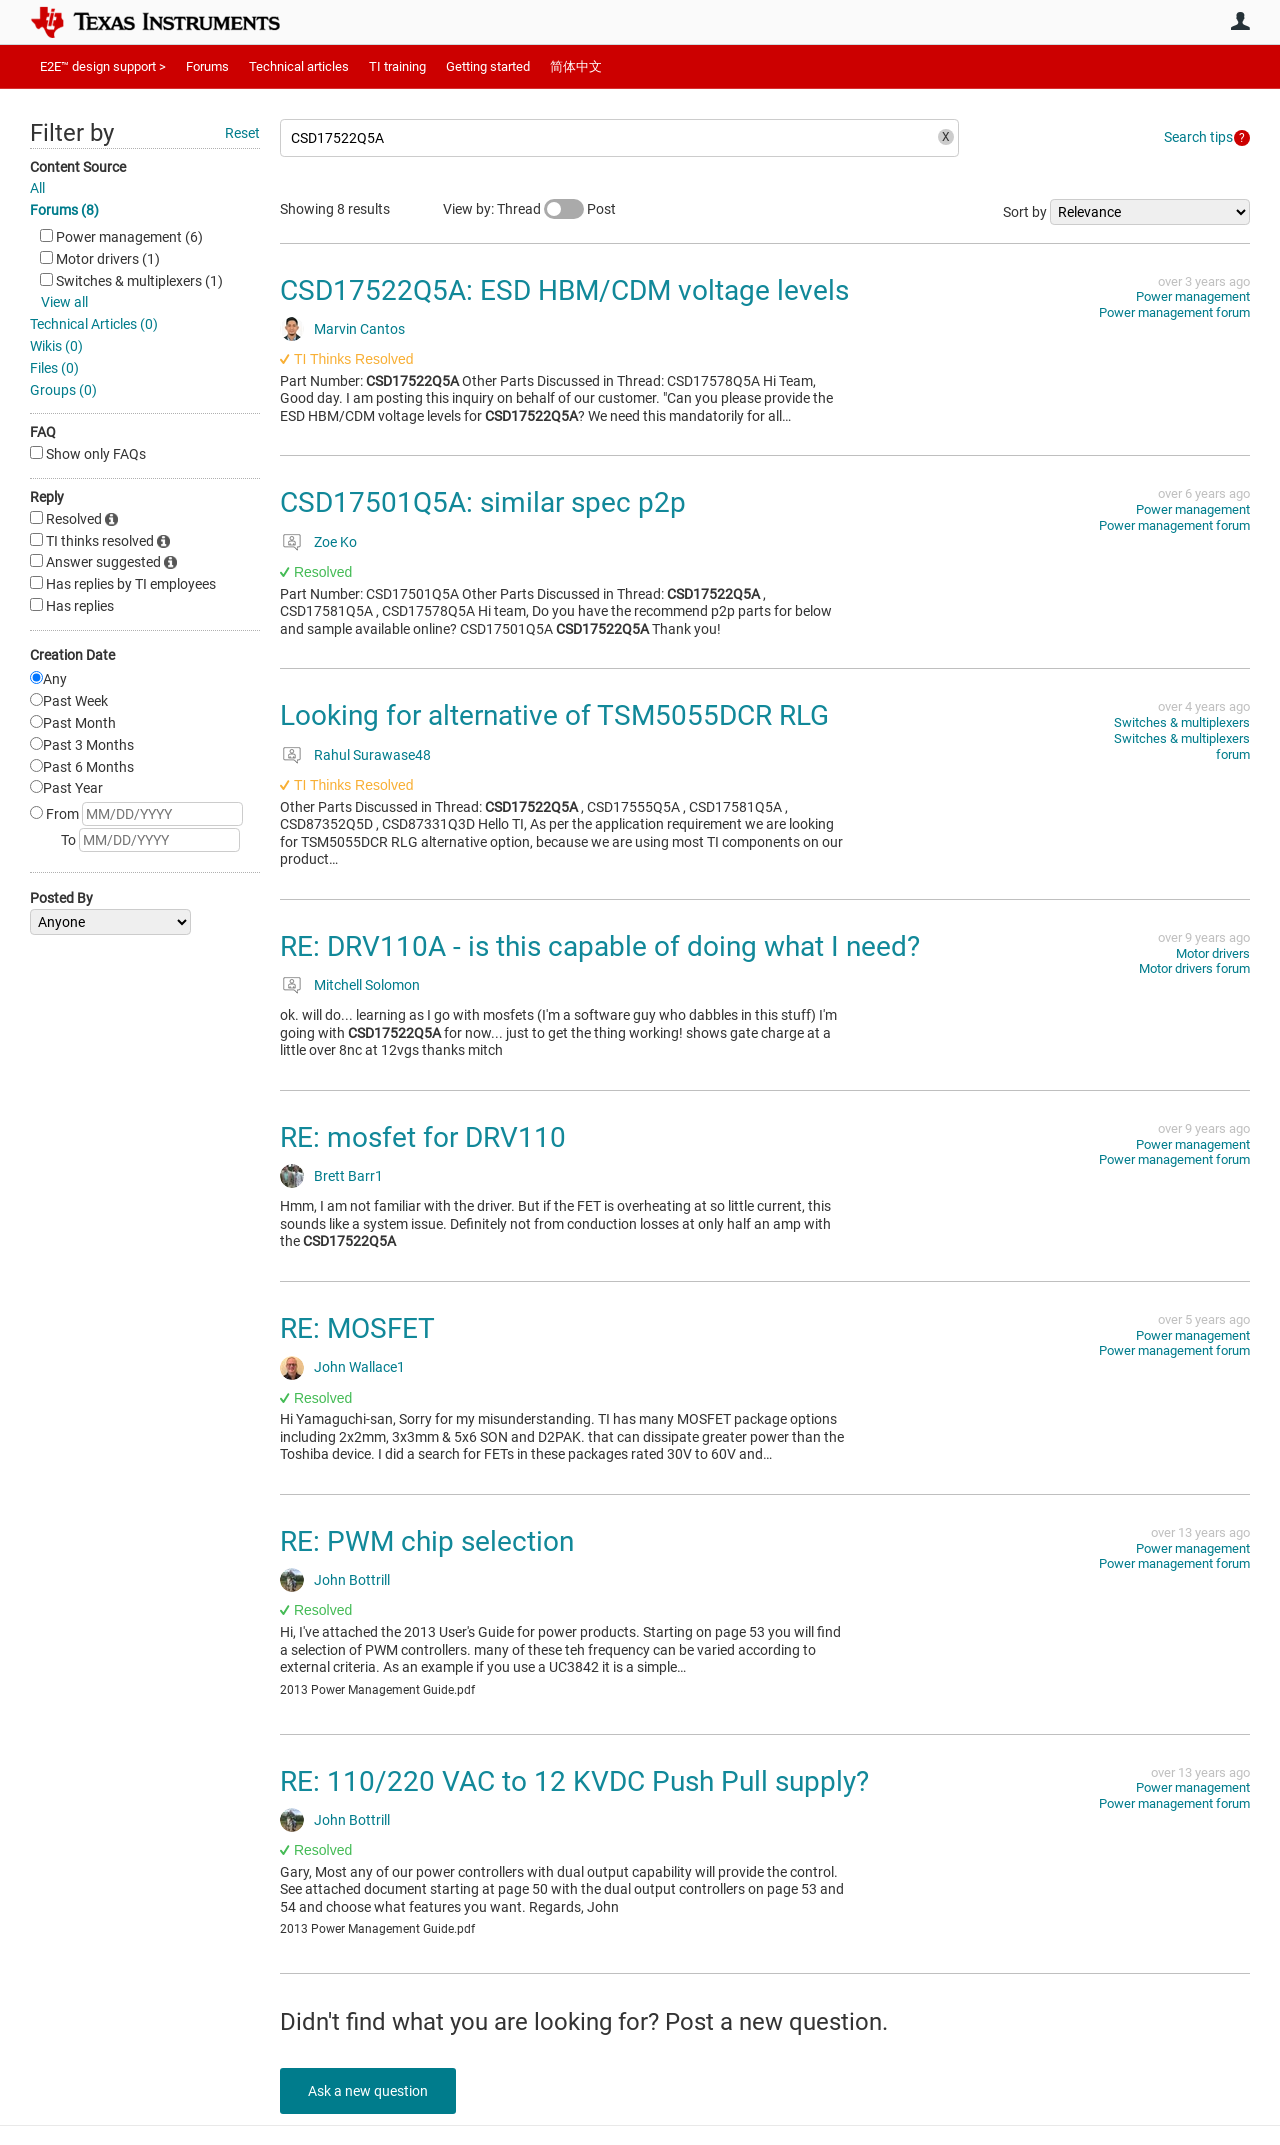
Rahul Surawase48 (372, 755)
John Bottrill (352, 1580)
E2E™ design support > (103, 66)
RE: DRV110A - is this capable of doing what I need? (600, 946)
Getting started (488, 66)
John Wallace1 (359, 1367)
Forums (207, 66)
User (1240, 21)
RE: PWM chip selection (427, 1541)
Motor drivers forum (1194, 968)
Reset (242, 133)
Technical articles (299, 66)
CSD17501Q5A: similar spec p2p (483, 502)
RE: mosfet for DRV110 (423, 1137)
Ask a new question (370, 2091)
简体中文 (576, 66)
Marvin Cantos (359, 329)
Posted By (61, 898)
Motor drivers (1213, 953)
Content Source (78, 167)
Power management (1193, 296)
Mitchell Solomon (367, 985)
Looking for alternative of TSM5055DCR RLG (554, 715)
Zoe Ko (335, 542)
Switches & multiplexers (1182, 722)
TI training (397, 66)
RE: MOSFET (357, 1328)
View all (64, 302)
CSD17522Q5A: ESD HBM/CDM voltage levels (564, 290)
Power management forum (1174, 312)
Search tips (1198, 137)
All (37, 188)
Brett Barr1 (348, 1176)
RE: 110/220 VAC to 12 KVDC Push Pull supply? (574, 1781)
